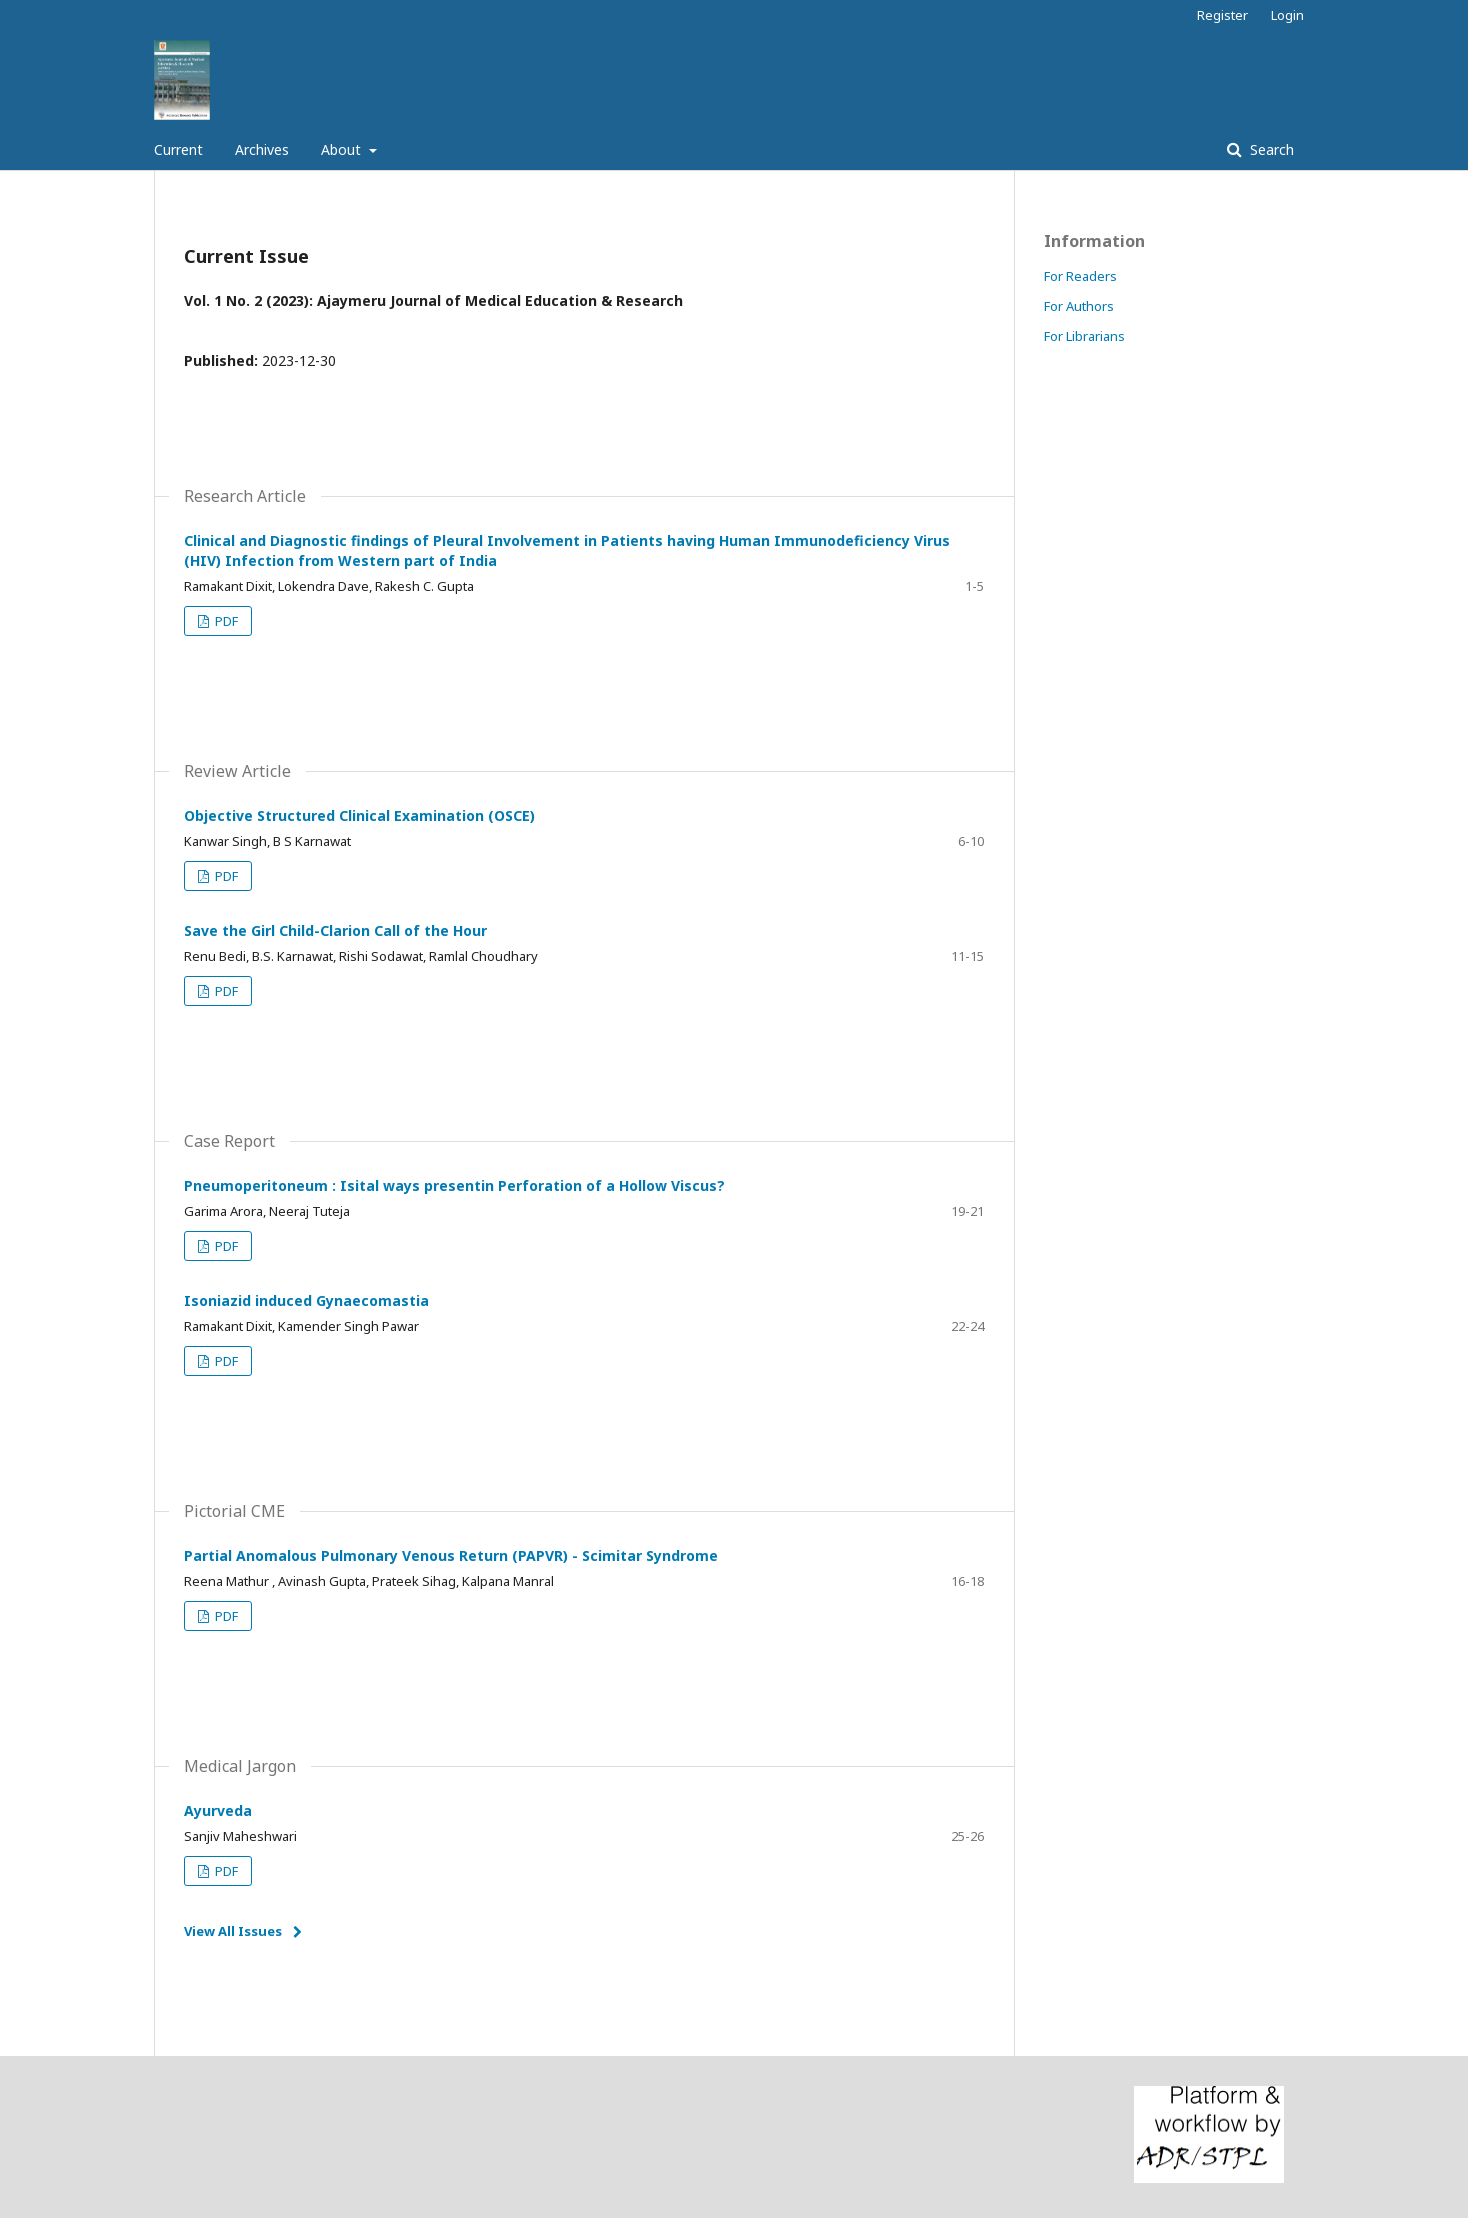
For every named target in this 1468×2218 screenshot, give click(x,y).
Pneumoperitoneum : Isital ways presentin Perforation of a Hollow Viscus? (454, 1185)
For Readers (1080, 276)
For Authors (1079, 306)
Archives (262, 149)
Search (1270, 149)
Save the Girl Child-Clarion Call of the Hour (335, 930)
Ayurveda (218, 1810)
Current (178, 149)
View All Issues (233, 1931)
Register (1222, 15)
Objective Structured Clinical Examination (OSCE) (359, 815)
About (343, 149)
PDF (225, 621)
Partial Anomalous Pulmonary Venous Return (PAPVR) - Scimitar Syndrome (451, 1555)
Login (1287, 15)
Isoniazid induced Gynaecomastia (306, 1300)
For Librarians (1084, 336)
